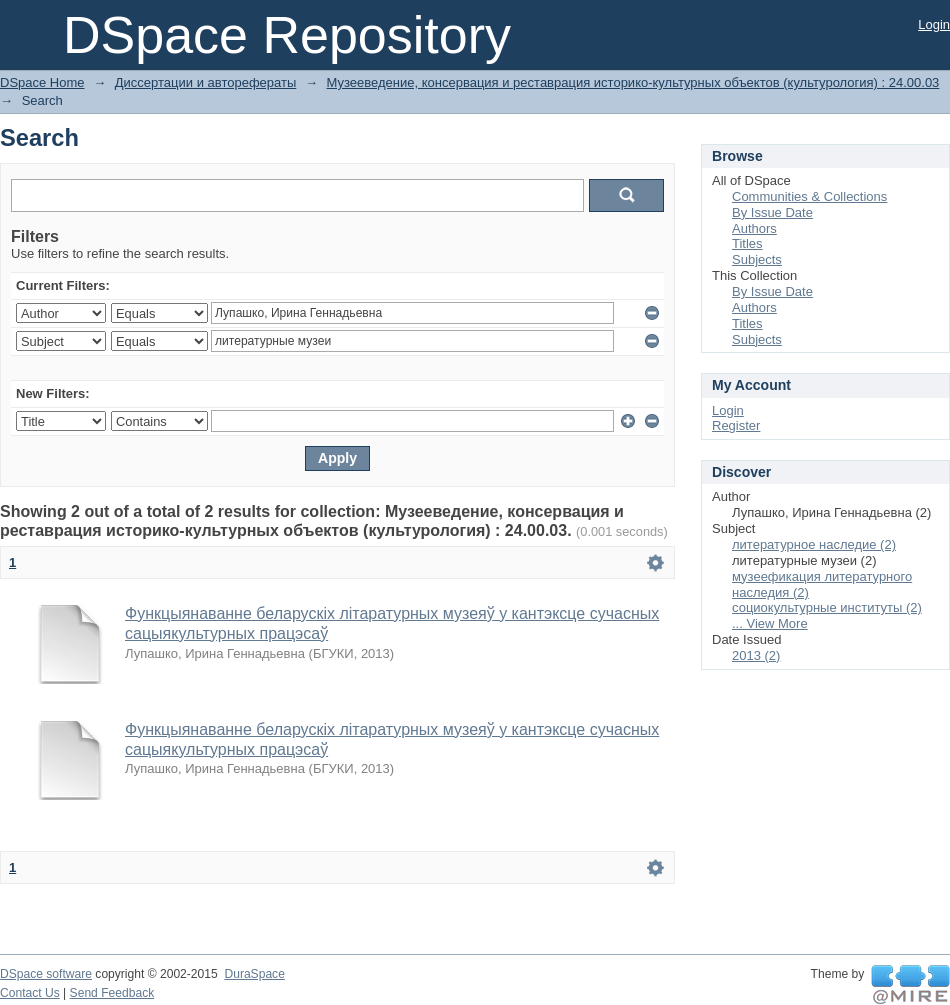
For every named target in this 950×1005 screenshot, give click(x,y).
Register (736, 425)
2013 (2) (756, 655)
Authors (754, 228)
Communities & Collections (809, 196)
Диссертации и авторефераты (205, 82)
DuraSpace (254, 974)
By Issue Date (772, 212)
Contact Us (30, 993)
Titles (747, 243)
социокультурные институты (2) (827, 607)
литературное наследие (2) (814, 544)
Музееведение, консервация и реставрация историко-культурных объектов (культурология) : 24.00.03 (633, 82)
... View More (770, 623)
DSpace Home (42, 82)
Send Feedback (112, 993)
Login (934, 24)
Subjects (757, 259)
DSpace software (46, 974)
